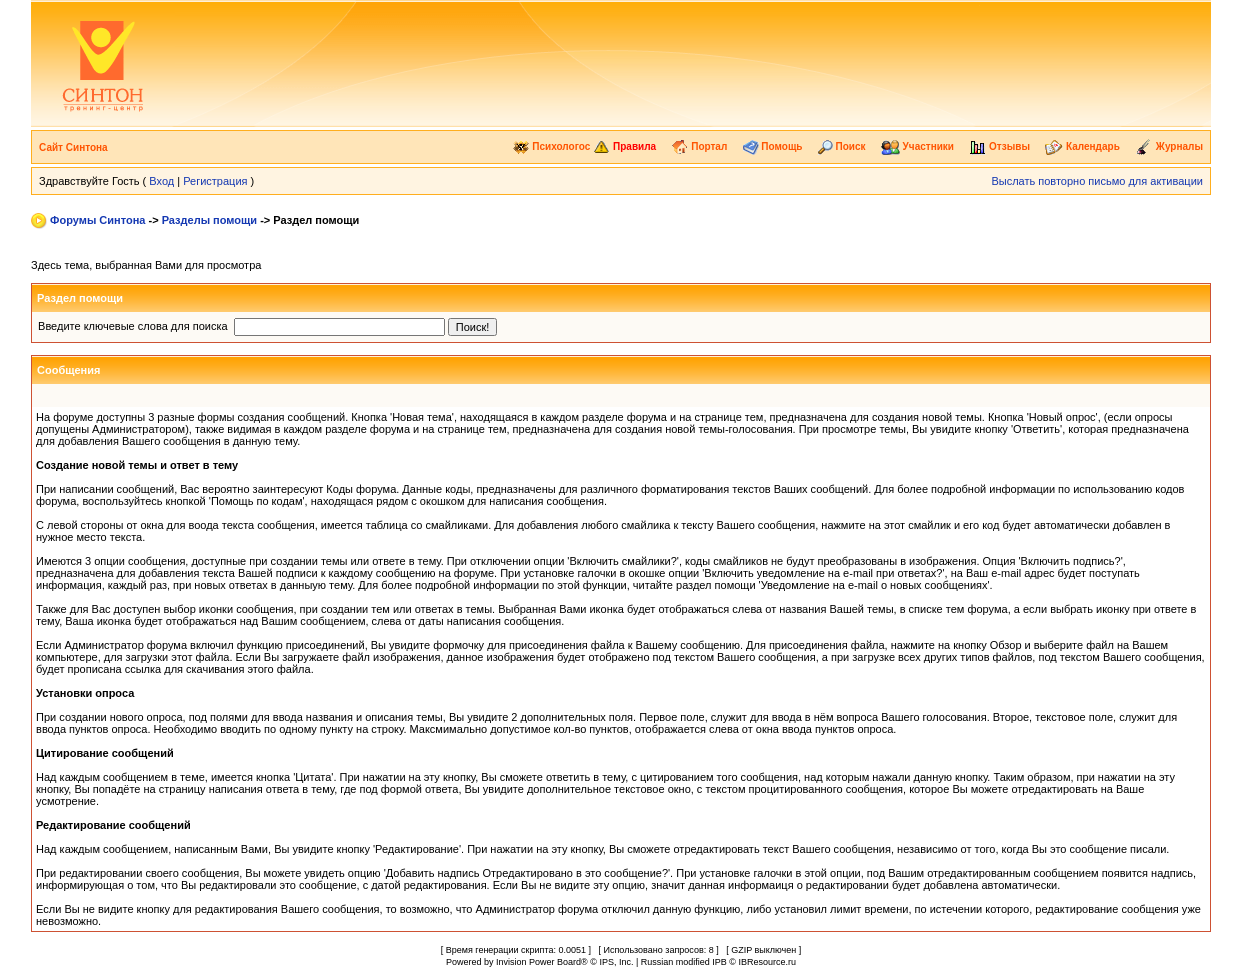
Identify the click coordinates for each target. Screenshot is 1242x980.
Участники (917, 146)
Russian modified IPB (684, 962)
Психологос (551, 146)
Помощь (773, 146)
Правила (624, 146)
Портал (699, 146)
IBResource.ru (767, 962)
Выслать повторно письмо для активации (1097, 181)
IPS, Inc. (616, 962)
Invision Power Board (538, 962)
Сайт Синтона (73, 147)
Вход (161, 181)
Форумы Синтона (97, 220)
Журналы (1169, 146)
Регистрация (215, 181)
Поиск (842, 146)
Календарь (1082, 146)
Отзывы (999, 146)
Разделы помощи (209, 220)
